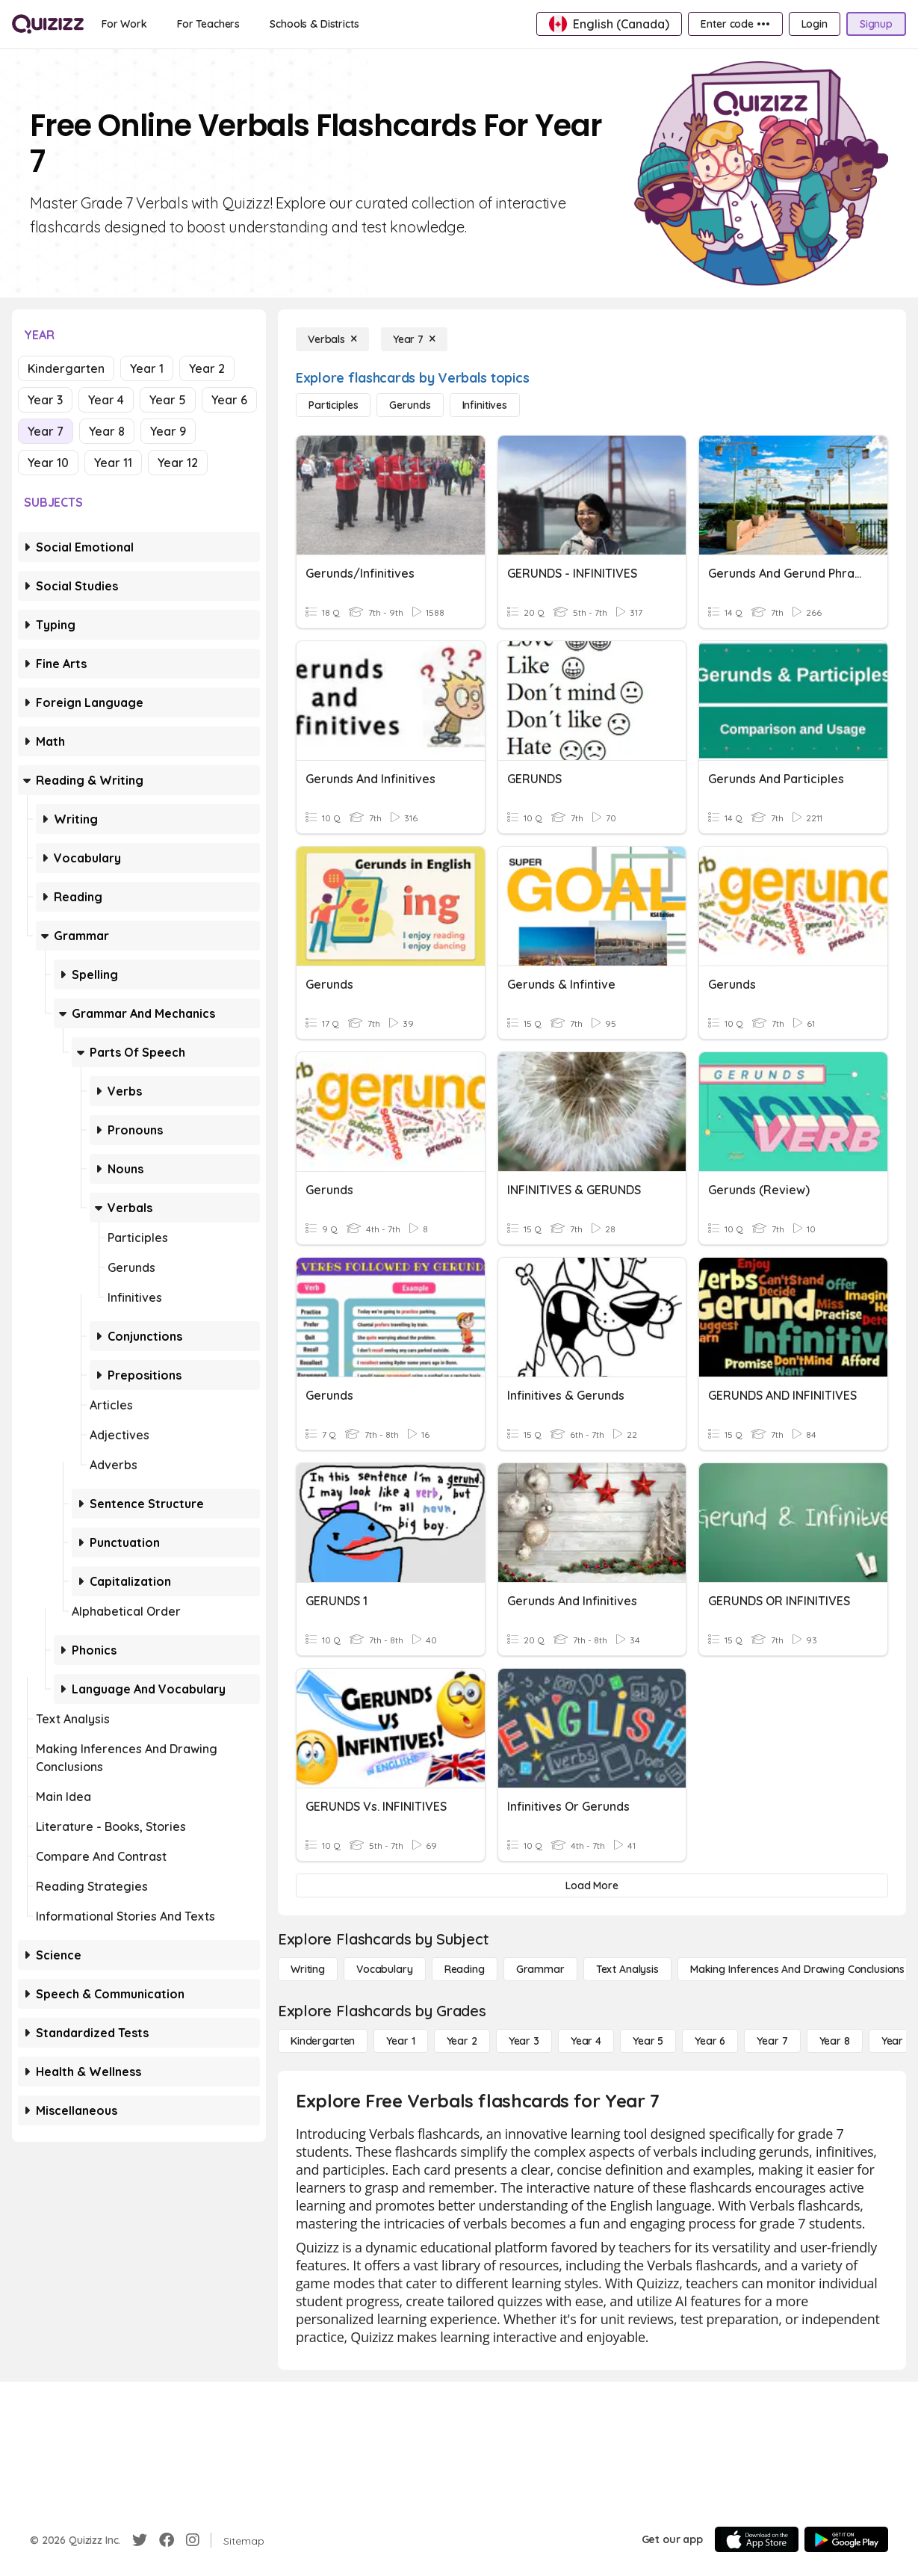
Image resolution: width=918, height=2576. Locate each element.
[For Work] (124, 24)
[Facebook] (166, 2540)
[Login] (814, 24)
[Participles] (333, 405)
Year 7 (45, 431)
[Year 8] (835, 2041)
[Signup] (876, 24)
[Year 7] (414, 339)
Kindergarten (66, 368)
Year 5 (167, 399)
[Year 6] (710, 2041)
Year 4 (106, 399)
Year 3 (45, 399)
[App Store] (756, 2539)
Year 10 (48, 462)
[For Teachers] (208, 24)
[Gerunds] (409, 405)
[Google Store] (846, 2539)
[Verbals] (332, 339)
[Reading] (464, 1969)
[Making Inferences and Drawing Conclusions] (797, 1969)
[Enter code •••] (735, 24)
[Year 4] (586, 2041)
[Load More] (592, 1885)
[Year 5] (648, 2041)
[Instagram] (192, 2540)
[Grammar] (540, 1969)
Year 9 (168, 431)
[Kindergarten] (322, 2041)
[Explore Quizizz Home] (48, 24)
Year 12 (178, 462)
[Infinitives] (485, 405)
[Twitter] (139, 2540)
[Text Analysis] (627, 1969)
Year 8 (107, 431)
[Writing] (308, 1969)
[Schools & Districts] (314, 24)
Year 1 (147, 368)
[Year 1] (400, 2041)
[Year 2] (462, 2041)
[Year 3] (524, 2041)
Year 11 (113, 462)
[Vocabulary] (385, 1969)
